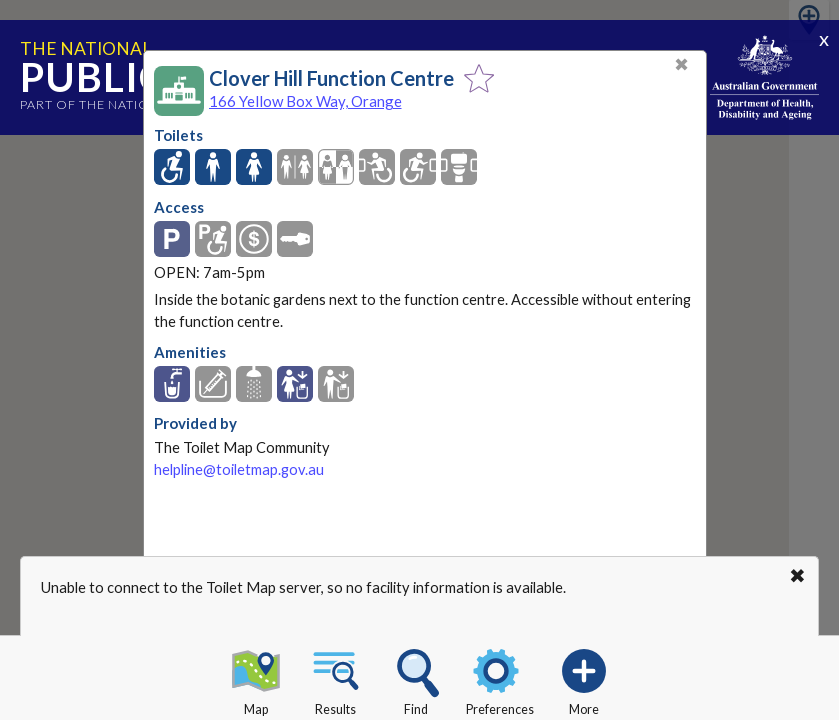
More (584, 679)
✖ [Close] (681, 64)
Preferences (500, 679)
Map (256, 679)
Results (336, 679)
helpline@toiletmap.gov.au (239, 469)
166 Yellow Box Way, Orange (305, 101)
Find (416, 679)
